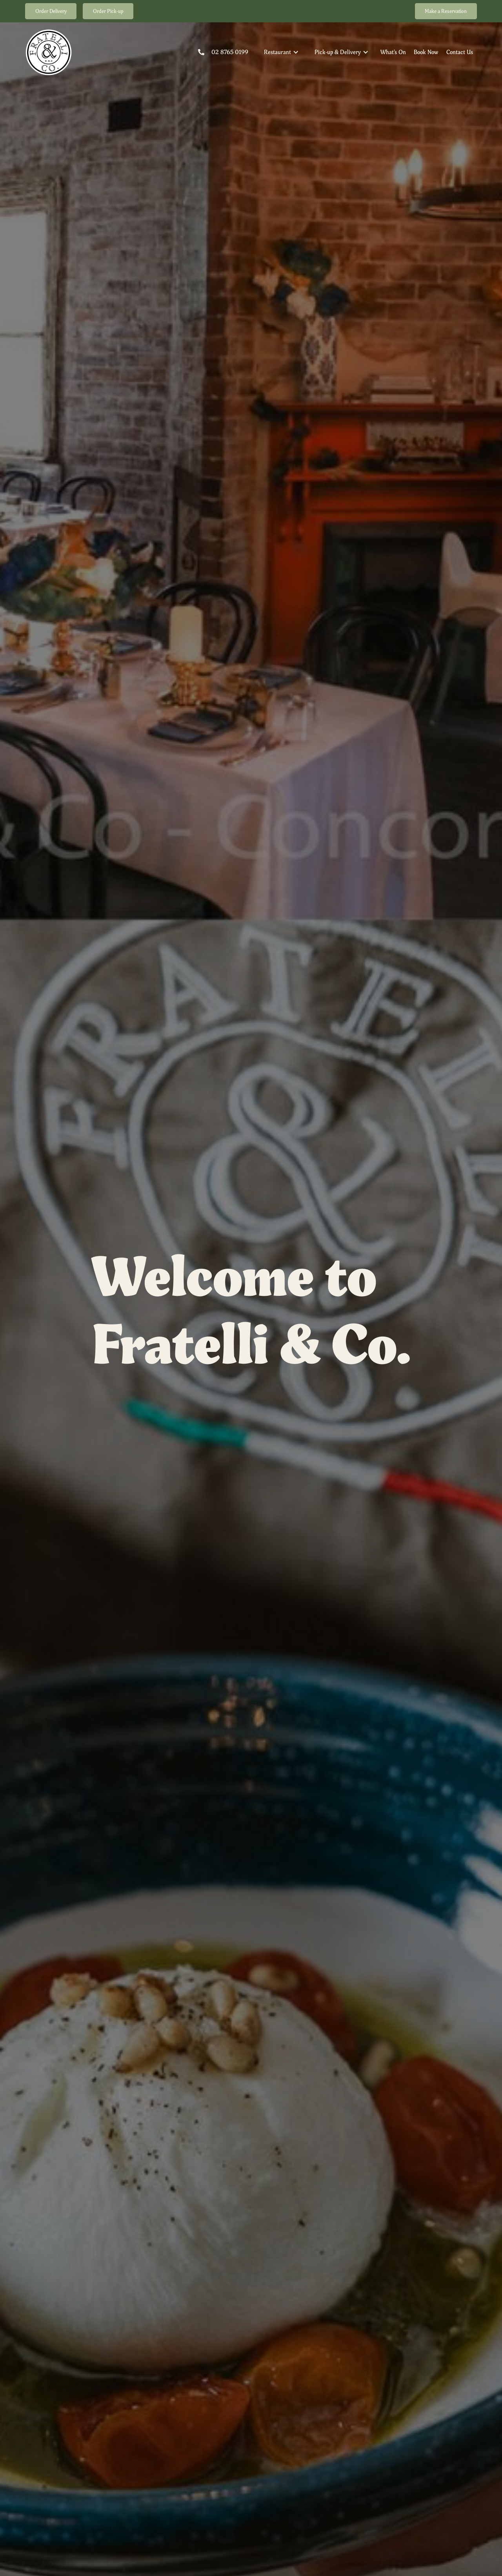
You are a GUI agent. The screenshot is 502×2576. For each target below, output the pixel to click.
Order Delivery (51, 11)
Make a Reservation (446, 11)
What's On (393, 52)
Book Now (426, 52)
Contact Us (459, 52)
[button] (281, 52)
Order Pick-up (108, 11)
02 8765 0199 (229, 52)
